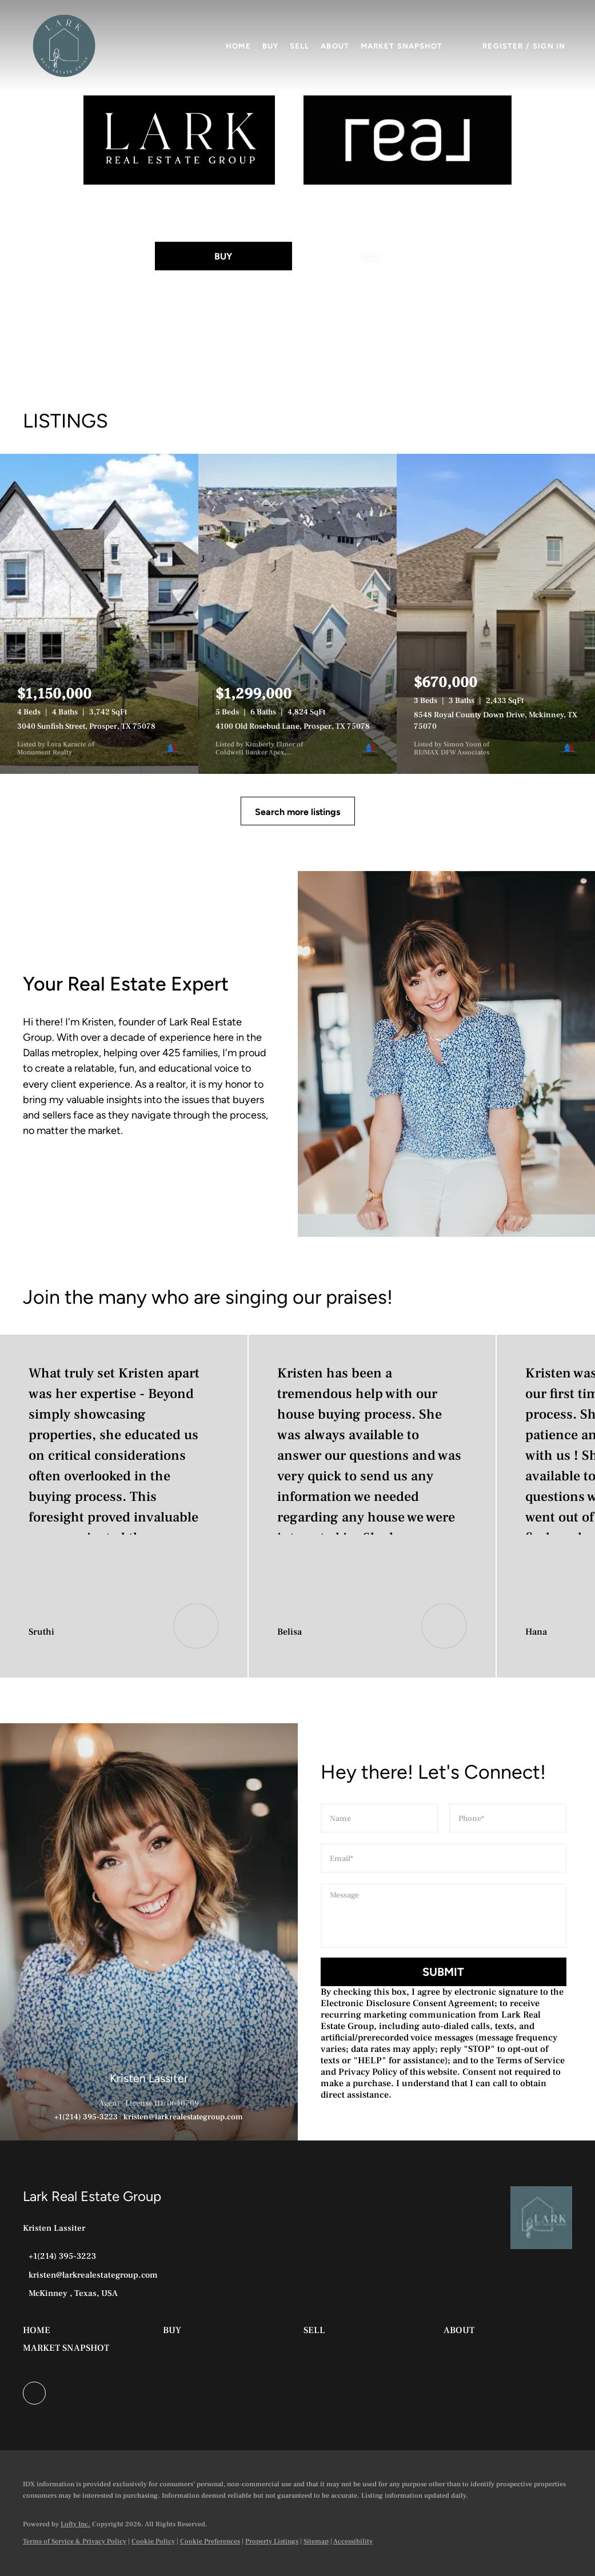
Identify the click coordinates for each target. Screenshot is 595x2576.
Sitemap (316, 2541)
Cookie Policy (153, 2541)
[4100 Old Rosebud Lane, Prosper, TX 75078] (297, 614)
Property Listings (271, 2541)
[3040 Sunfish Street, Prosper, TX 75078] (99, 614)
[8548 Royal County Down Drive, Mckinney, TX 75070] (496, 614)
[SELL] (372, 256)
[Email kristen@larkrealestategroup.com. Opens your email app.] (90, 2275)
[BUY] (223, 256)
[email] (444, 1858)
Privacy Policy (367, 2072)
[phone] (507, 1818)
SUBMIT (443, 1972)
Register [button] (502, 46)
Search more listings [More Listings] (297, 811)
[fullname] (379, 1818)
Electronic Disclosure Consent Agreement (407, 2003)
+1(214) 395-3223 (86, 2117)
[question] (444, 1916)
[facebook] (34, 2393)
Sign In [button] (549, 46)
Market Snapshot (402, 46)
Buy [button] (270, 46)
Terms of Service (530, 2060)
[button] (64, 45)
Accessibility (353, 2541)
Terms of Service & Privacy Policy (74, 2541)
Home (238, 46)
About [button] (335, 46)
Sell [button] (299, 46)
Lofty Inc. (75, 2524)
